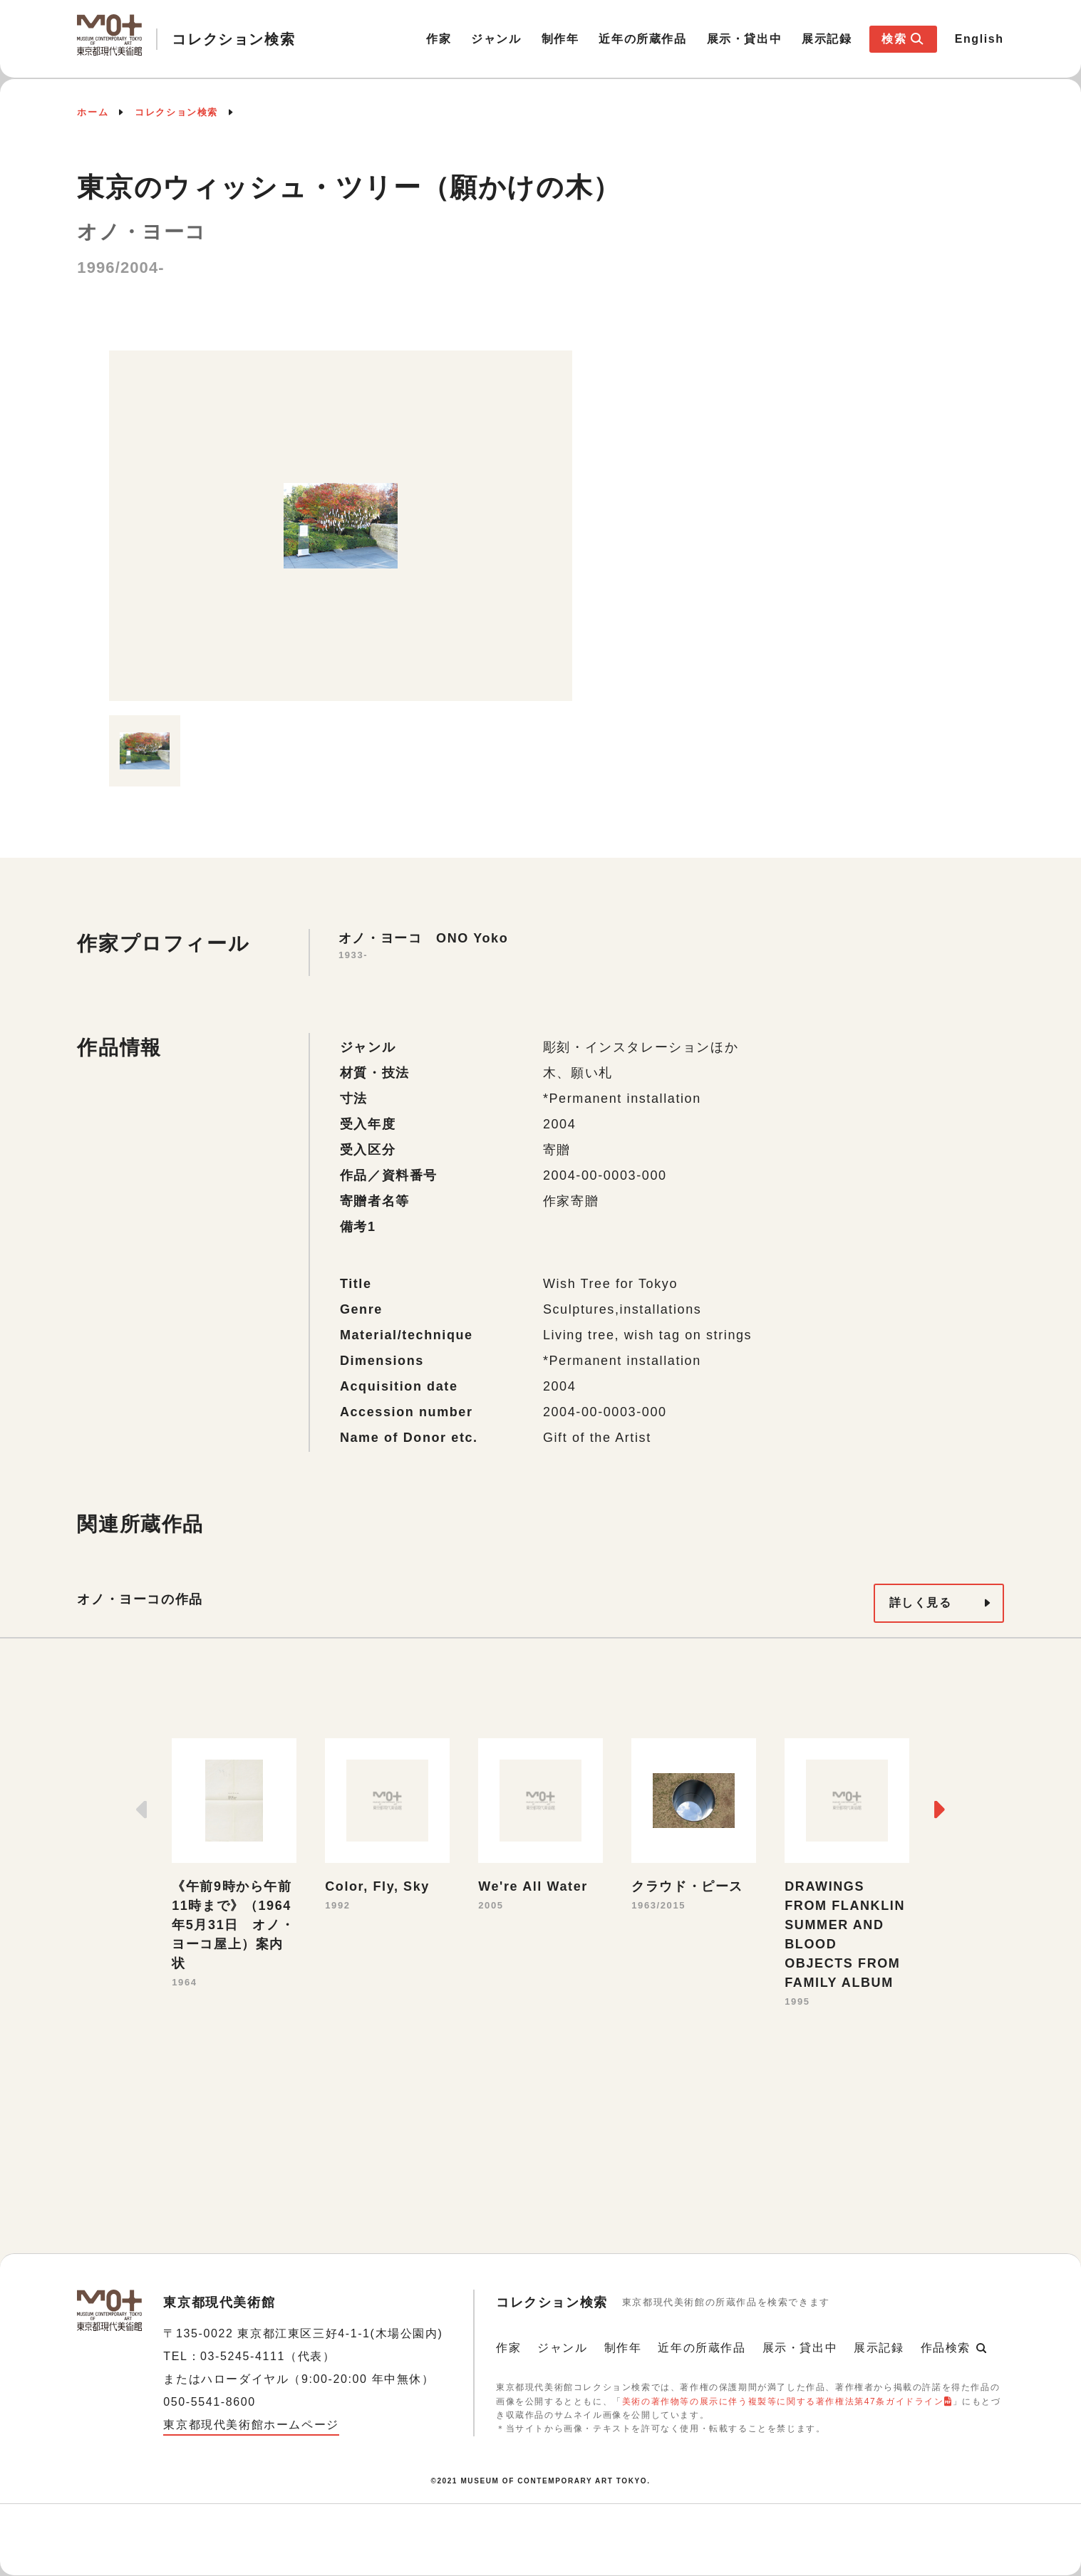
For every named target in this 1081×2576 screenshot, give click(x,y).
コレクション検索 (176, 112)
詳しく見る (920, 1602)
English (979, 39)
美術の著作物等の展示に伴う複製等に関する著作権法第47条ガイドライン (783, 2401)
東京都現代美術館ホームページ (250, 2425)
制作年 (560, 39)
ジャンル (496, 39)
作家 (438, 39)
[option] (340, 525)
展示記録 (827, 39)
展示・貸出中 (744, 39)
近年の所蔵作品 (642, 39)
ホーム (92, 112)
